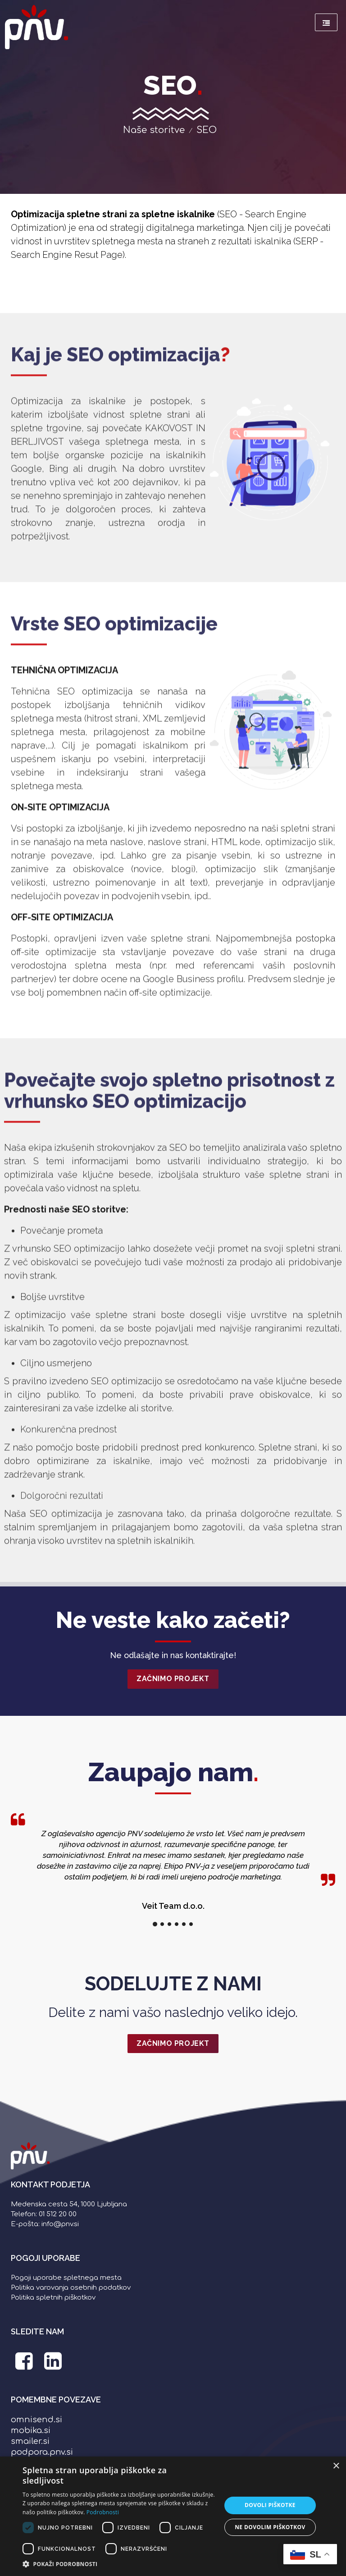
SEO (206, 130)
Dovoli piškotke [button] (270, 2505)
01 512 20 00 (58, 2214)
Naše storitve (154, 130)
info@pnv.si (60, 2224)
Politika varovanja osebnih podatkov (71, 2288)
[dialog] (173, 2516)
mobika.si (30, 2430)
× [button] (335, 2466)
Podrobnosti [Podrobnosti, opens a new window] (102, 2512)
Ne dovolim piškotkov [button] (270, 2527)
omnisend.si (36, 2419)
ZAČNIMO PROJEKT (173, 2043)
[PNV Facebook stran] (24, 2366)
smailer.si (30, 2441)
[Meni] (326, 22)
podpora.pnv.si (42, 2452)
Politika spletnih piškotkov (53, 2297)
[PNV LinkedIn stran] (53, 2366)
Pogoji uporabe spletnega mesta (66, 2278)
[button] (119, 2564)
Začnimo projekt (173, 1678)
